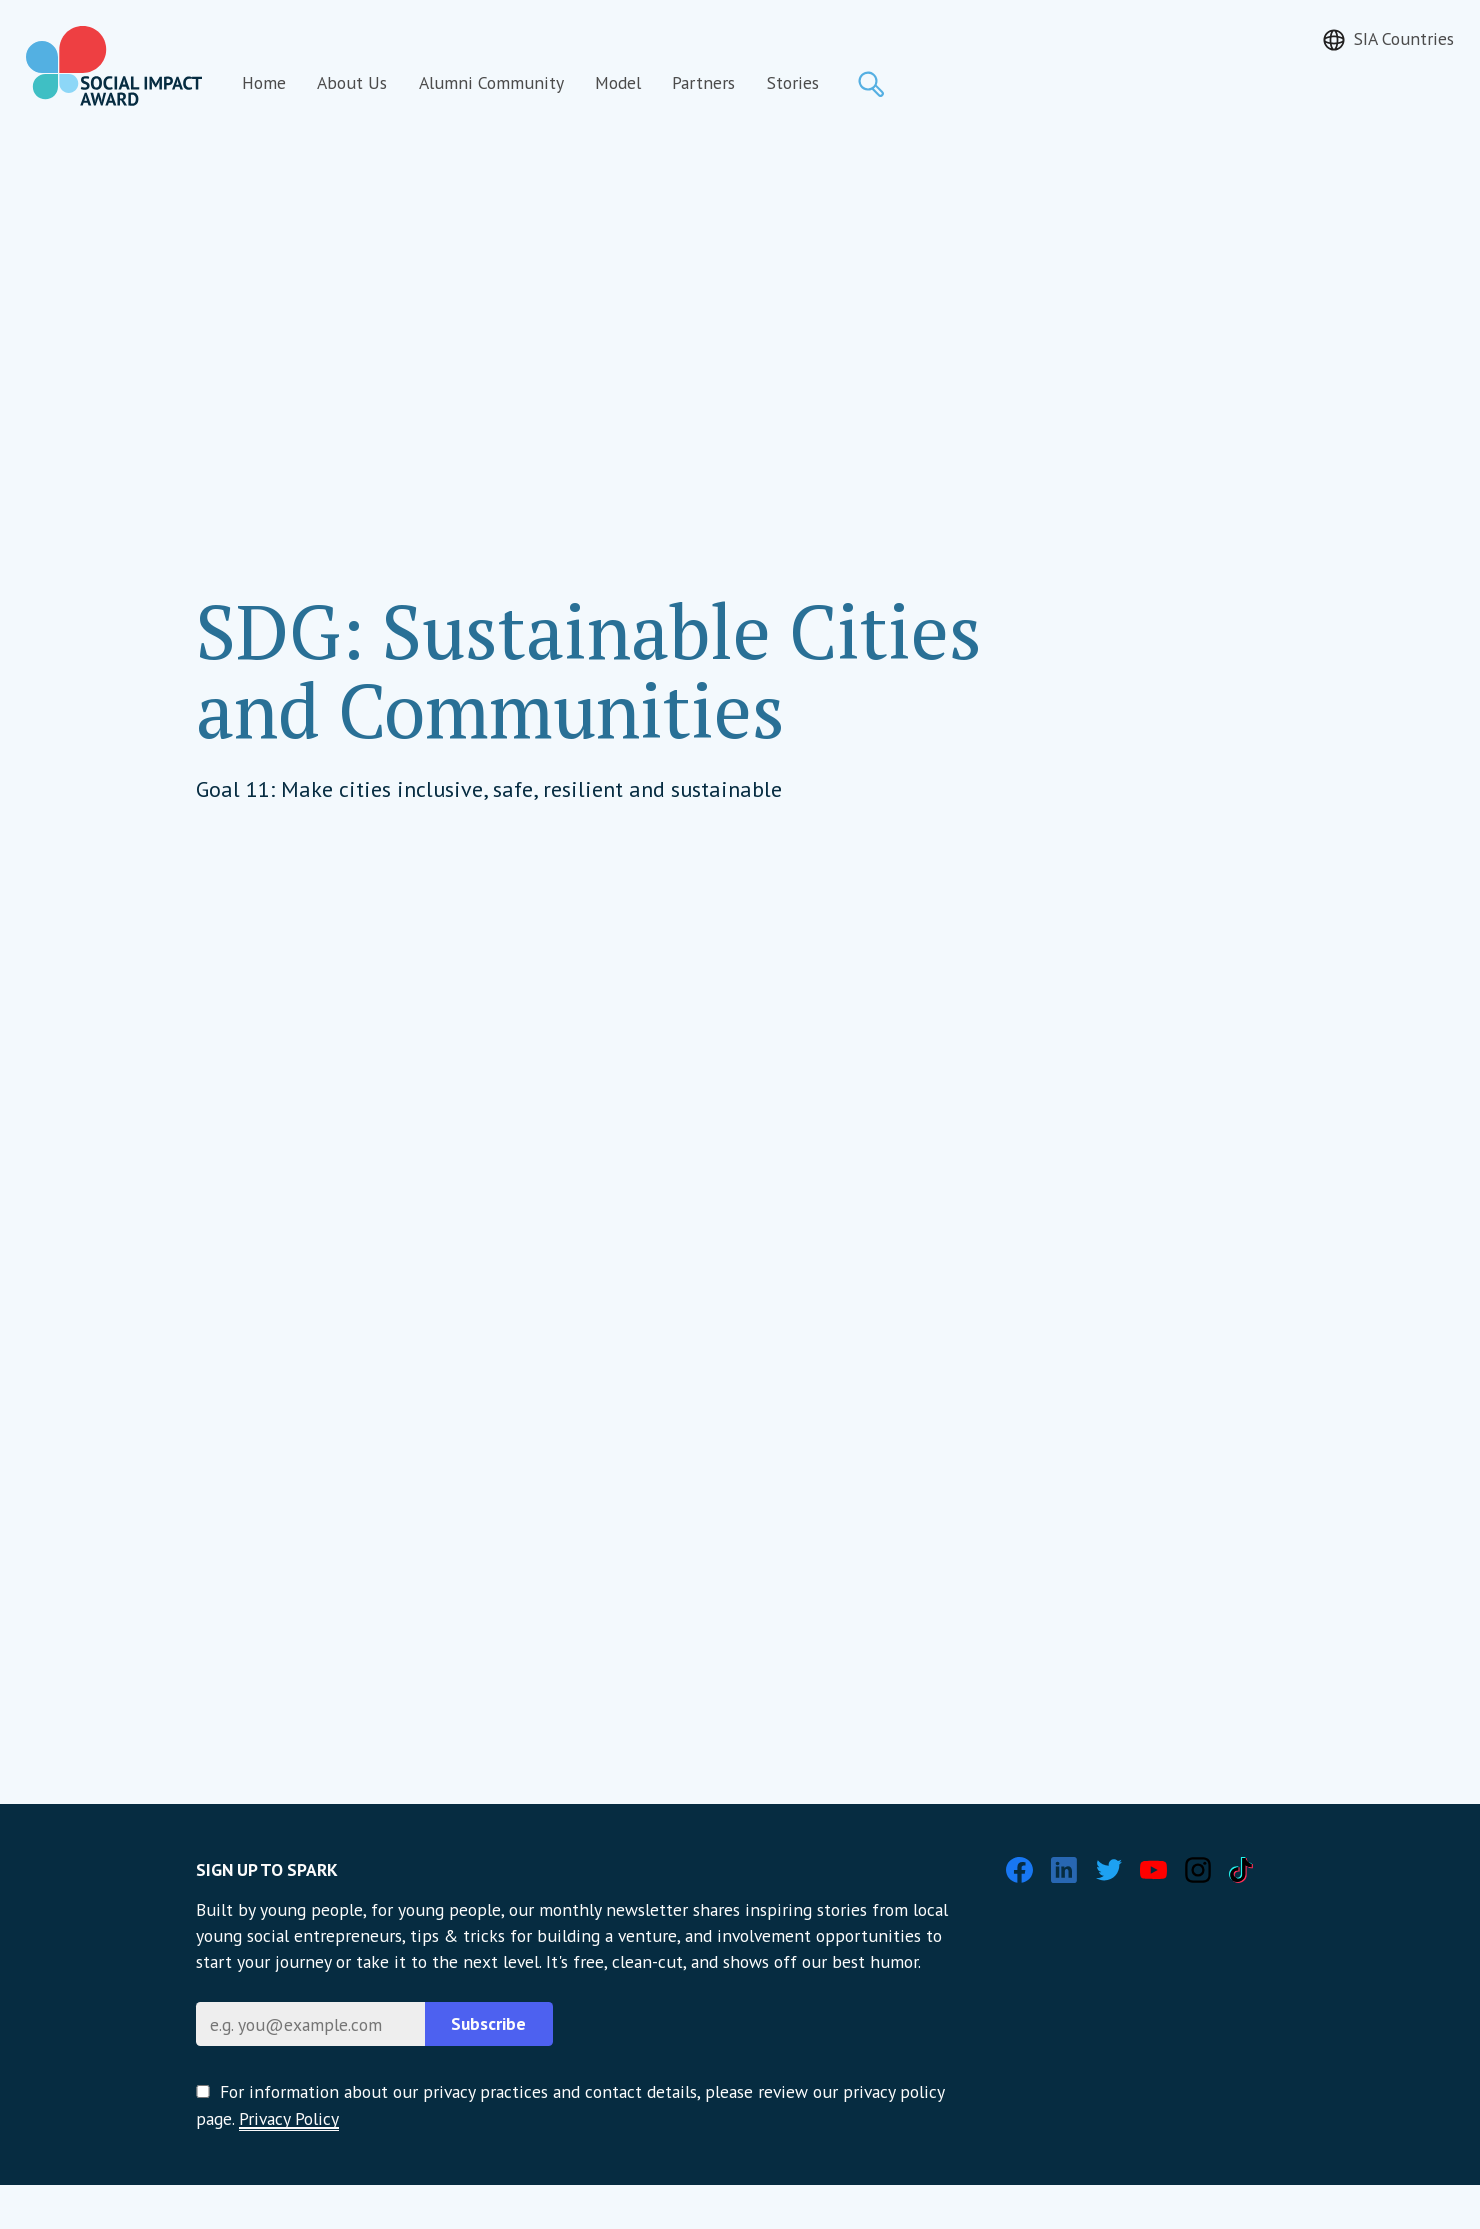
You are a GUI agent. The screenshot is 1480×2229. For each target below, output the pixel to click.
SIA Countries (1404, 38)
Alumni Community (491, 82)
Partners (703, 82)
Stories (793, 82)
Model (618, 82)
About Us (352, 82)
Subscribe (488, 2023)
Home (264, 82)
